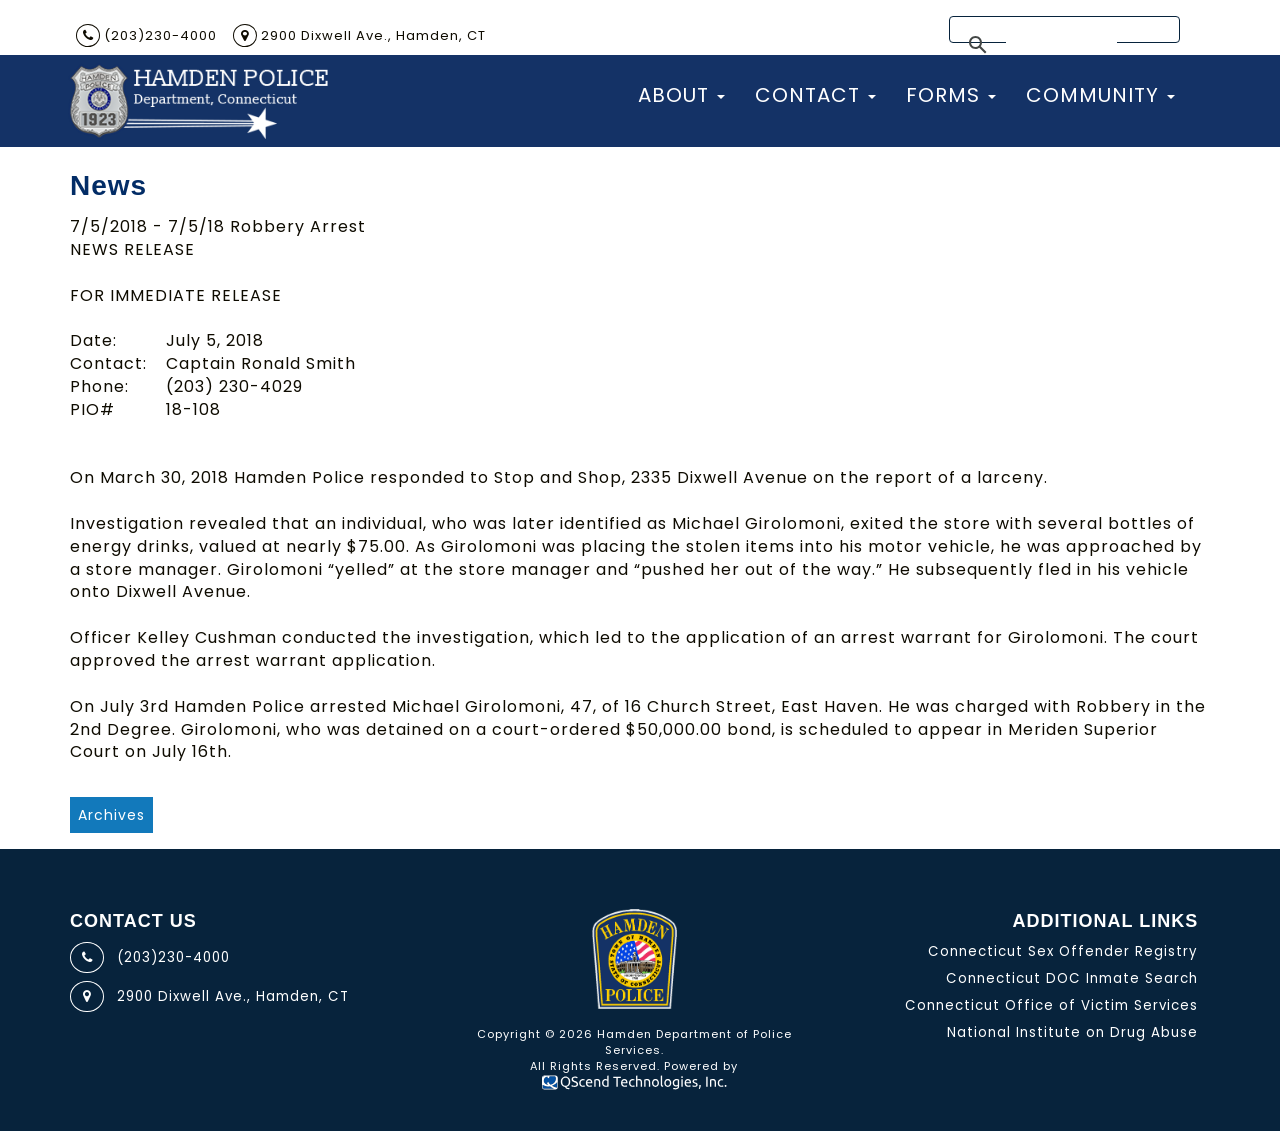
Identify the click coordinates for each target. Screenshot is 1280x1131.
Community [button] (1100, 95)
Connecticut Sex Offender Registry (1063, 951)
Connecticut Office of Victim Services (1051, 1005)
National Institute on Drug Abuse (1072, 1032)
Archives (111, 815)
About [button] (681, 95)
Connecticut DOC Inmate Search (1072, 978)
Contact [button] (815, 95)
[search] (1061, 46)
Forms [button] (951, 95)
